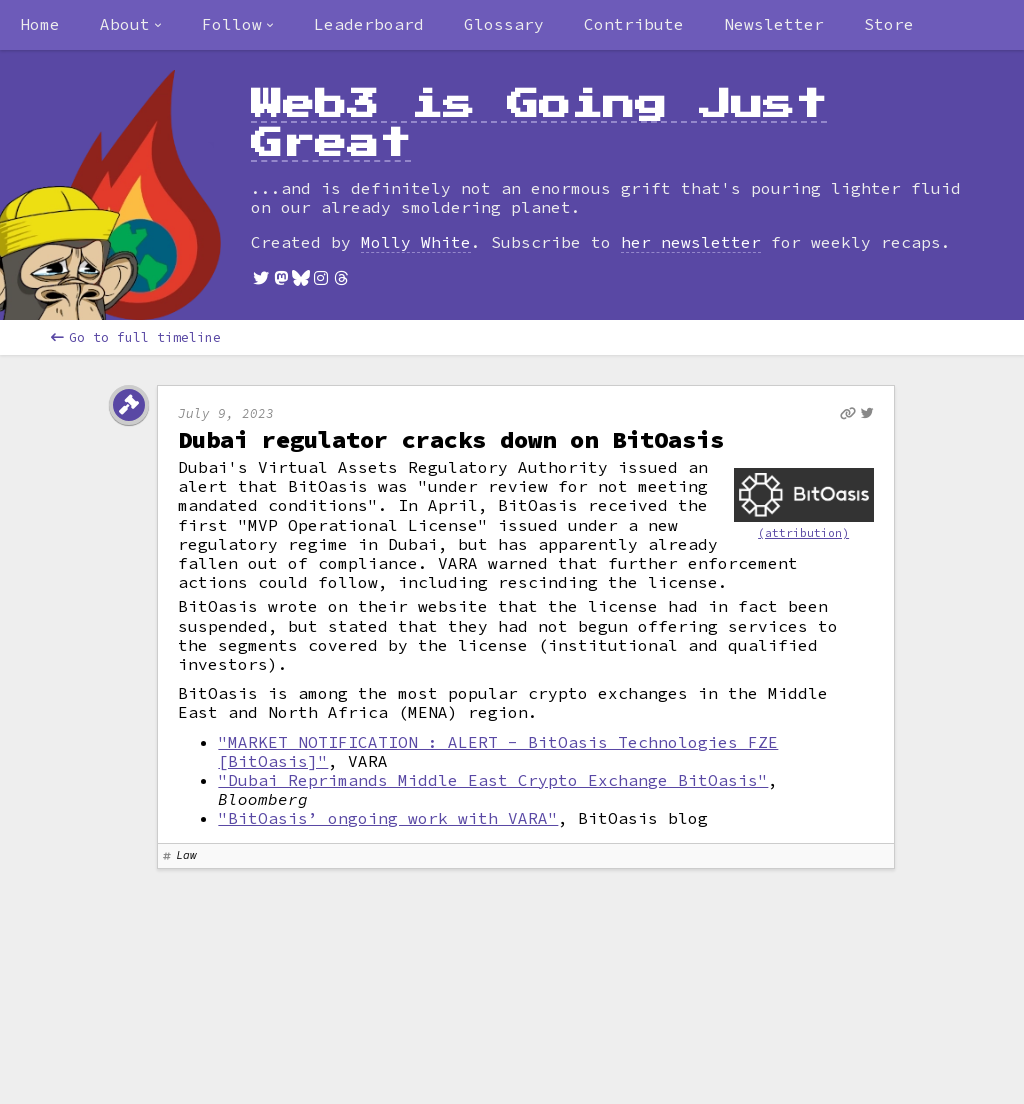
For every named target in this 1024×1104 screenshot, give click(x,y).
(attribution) (803, 533)
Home (40, 24)
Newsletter (774, 24)
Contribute (634, 24)
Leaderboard (369, 24)
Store (889, 24)
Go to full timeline (136, 337)
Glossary (504, 24)
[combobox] (131, 25)
